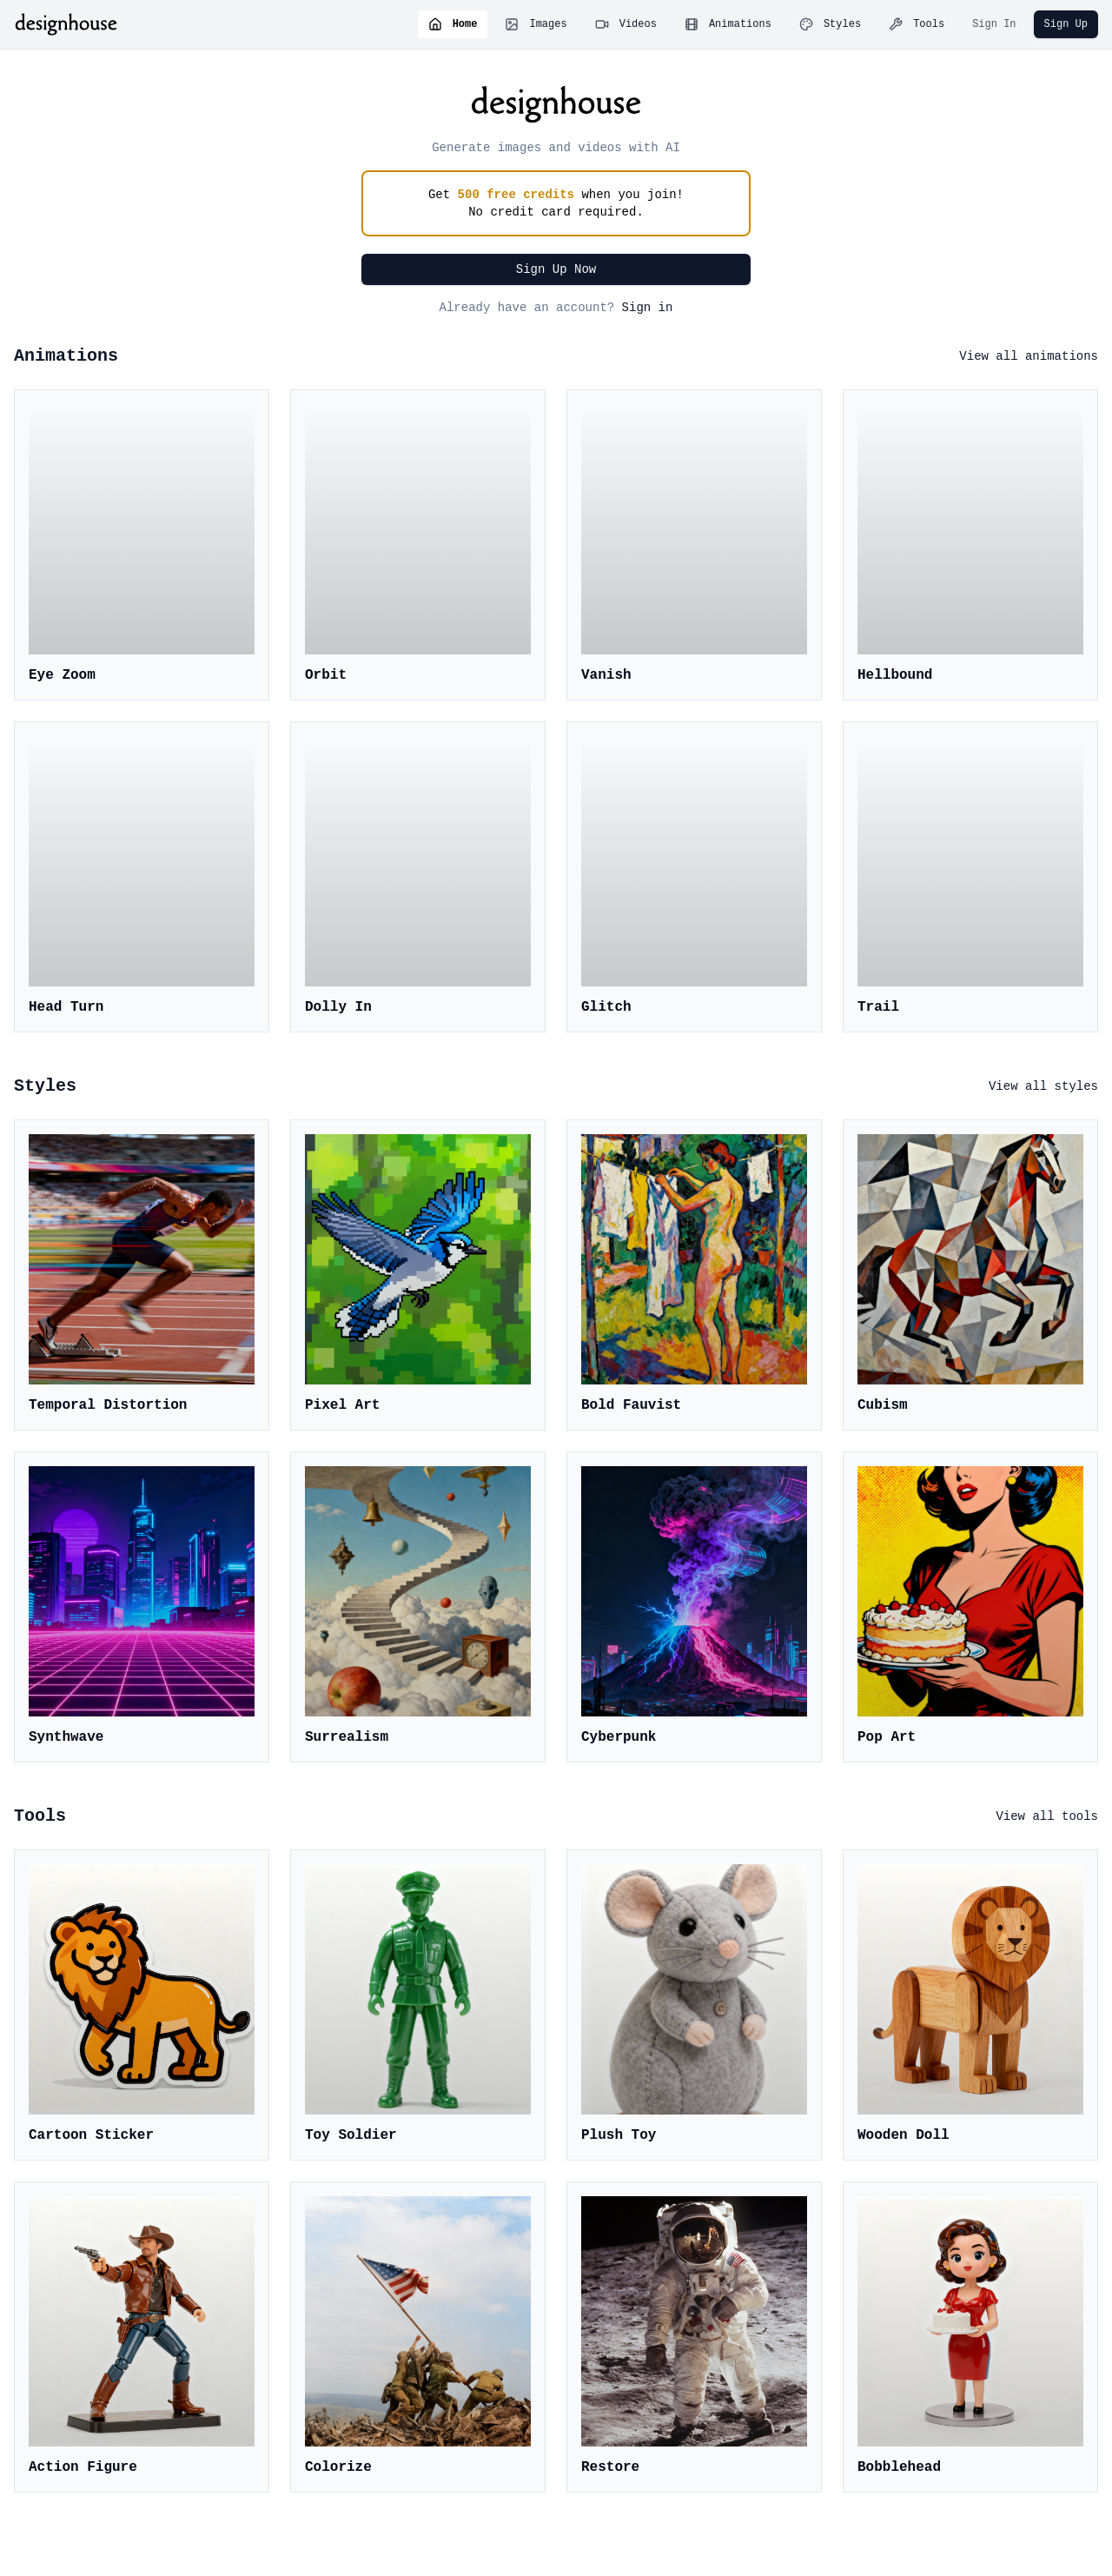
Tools (916, 24)
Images (535, 24)
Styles (830, 24)
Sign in (647, 308)
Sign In (994, 24)
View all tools (1047, 1816)
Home (453, 24)
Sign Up (1066, 24)
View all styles (1043, 1086)
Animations (728, 24)
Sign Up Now (556, 269)
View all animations (1028, 356)
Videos (626, 24)
